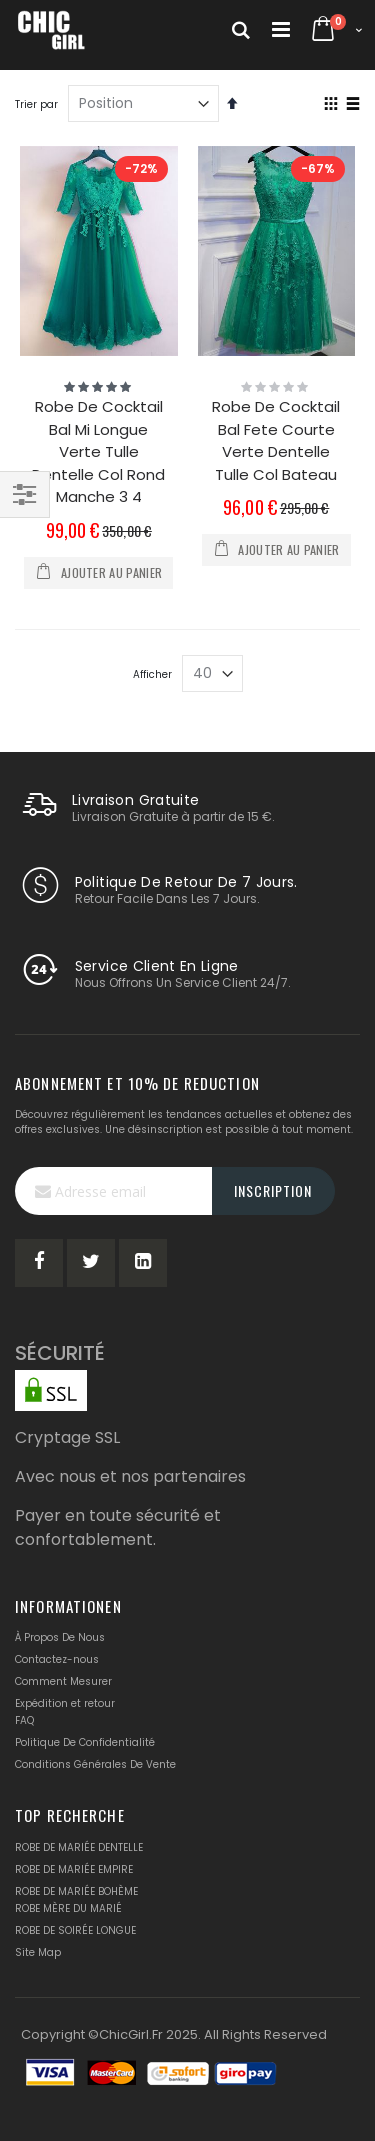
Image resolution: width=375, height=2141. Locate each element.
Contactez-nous (57, 1659)
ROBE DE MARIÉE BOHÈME (76, 1891)
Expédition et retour (65, 1703)
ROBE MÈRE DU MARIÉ (68, 1908)
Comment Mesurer (63, 1681)
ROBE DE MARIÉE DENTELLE (79, 1847)
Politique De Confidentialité (85, 1742)
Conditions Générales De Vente (95, 1764)
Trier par (36, 104)
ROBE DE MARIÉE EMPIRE (74, 1869)
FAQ (24, 1720)
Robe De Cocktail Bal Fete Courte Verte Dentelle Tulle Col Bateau (276, 440)
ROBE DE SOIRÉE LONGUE (75, 1930)
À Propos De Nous (60, 1637)
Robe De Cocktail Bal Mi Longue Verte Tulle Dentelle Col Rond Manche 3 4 (98, 451)
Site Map (38, 1952)
